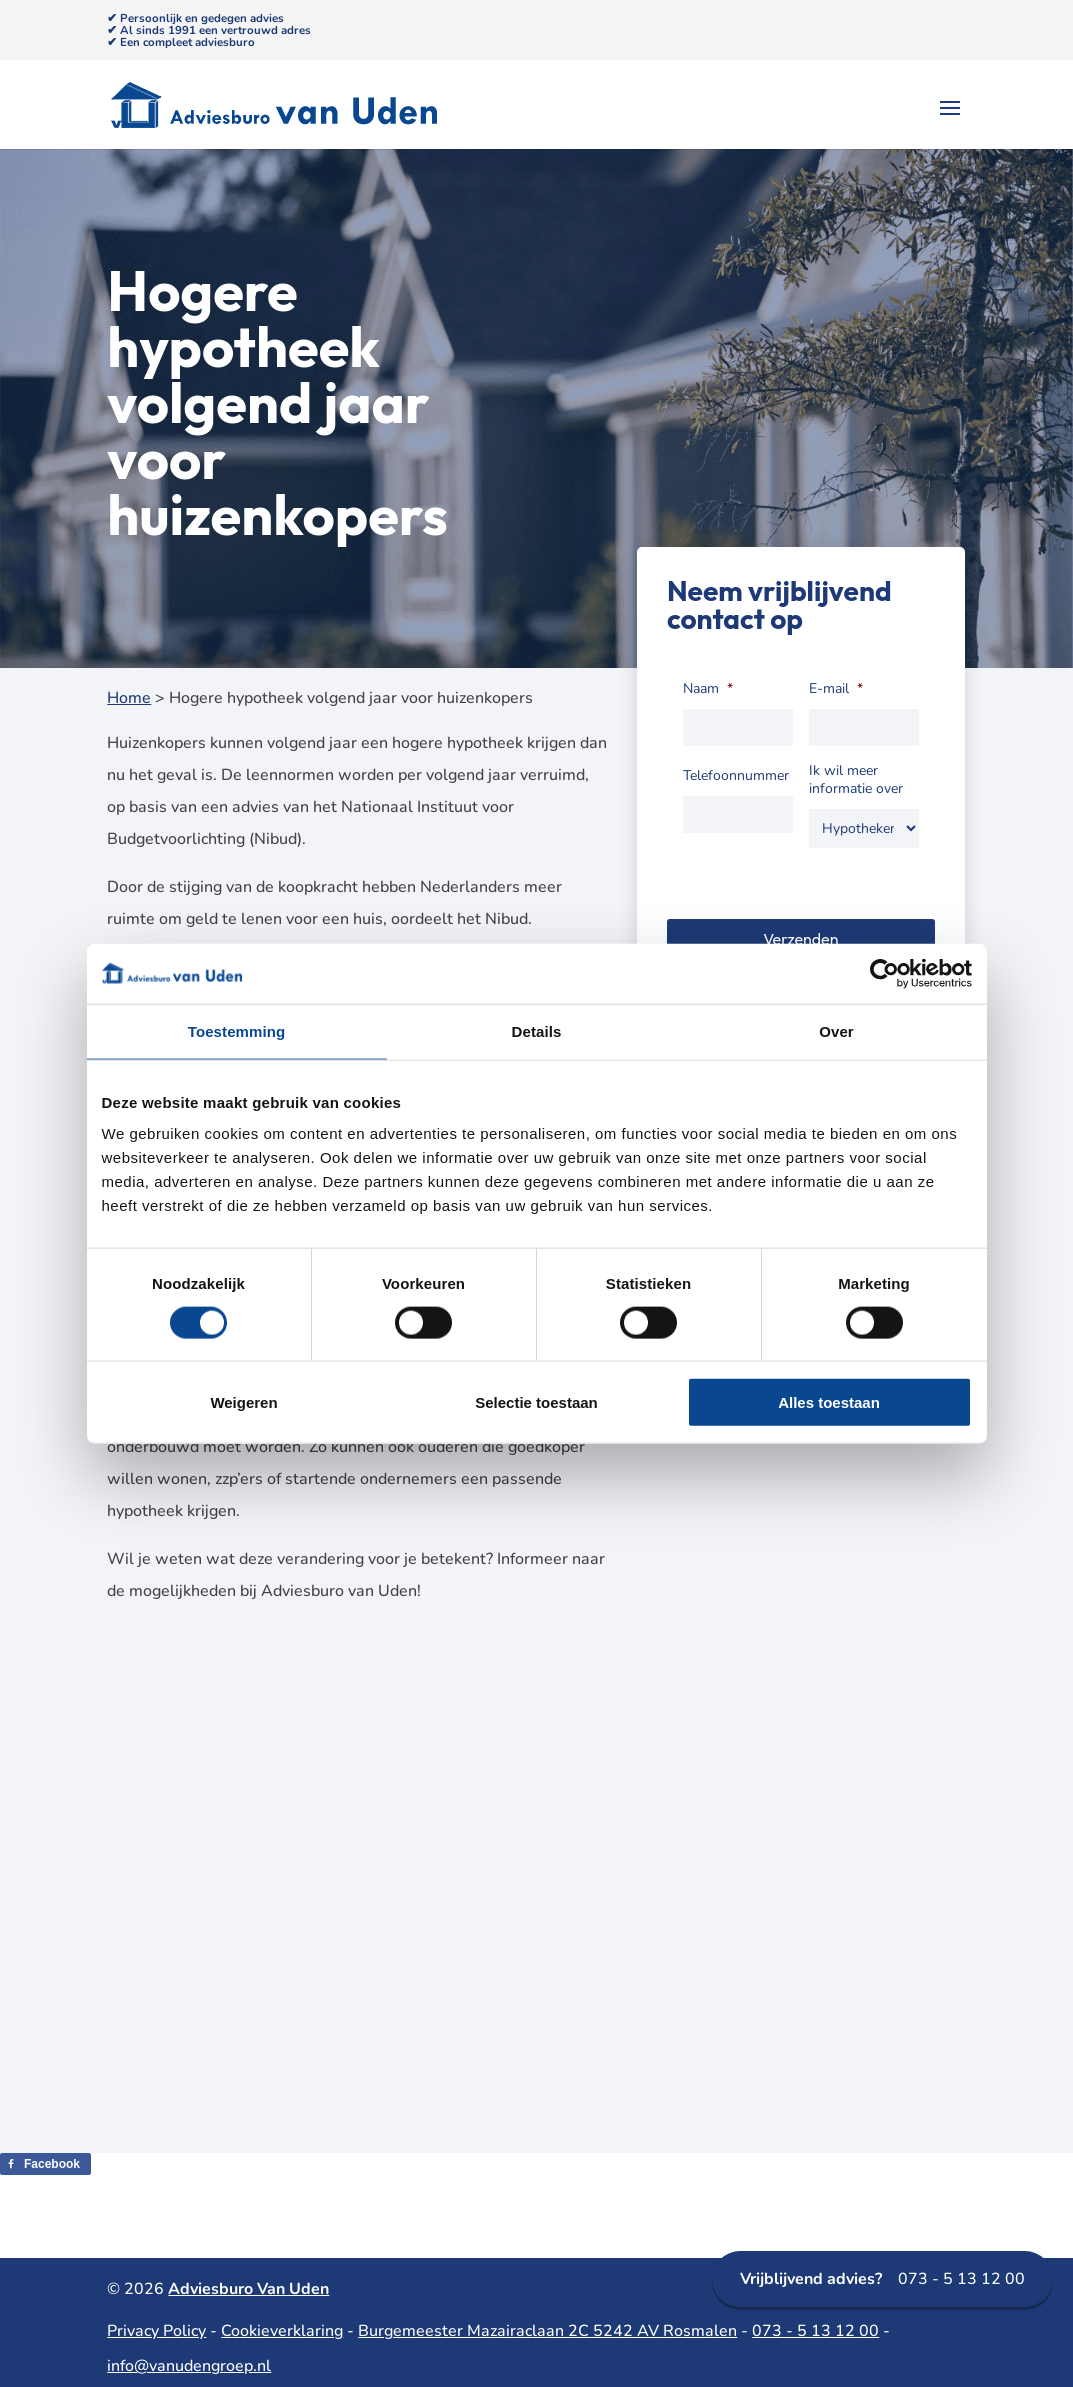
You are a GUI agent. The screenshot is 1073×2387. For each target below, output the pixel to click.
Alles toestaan (829, 1402)
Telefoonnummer (736, 776)
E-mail (836, 689)
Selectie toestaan (536, 1402)
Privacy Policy (156, 2331)
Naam (708, 689)
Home (129, 698)
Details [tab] (537, 1030)
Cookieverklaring (282, 2331)
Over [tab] (836, 1030)
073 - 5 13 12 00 (882, 2279)
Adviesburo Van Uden (248, 2289)
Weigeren (243, 1402)
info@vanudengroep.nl (189, 2366)
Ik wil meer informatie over (856, 780)
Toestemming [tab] (237, 1030)
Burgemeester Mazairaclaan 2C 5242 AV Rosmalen (547, 2331)
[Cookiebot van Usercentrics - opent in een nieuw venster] (884, 973)
